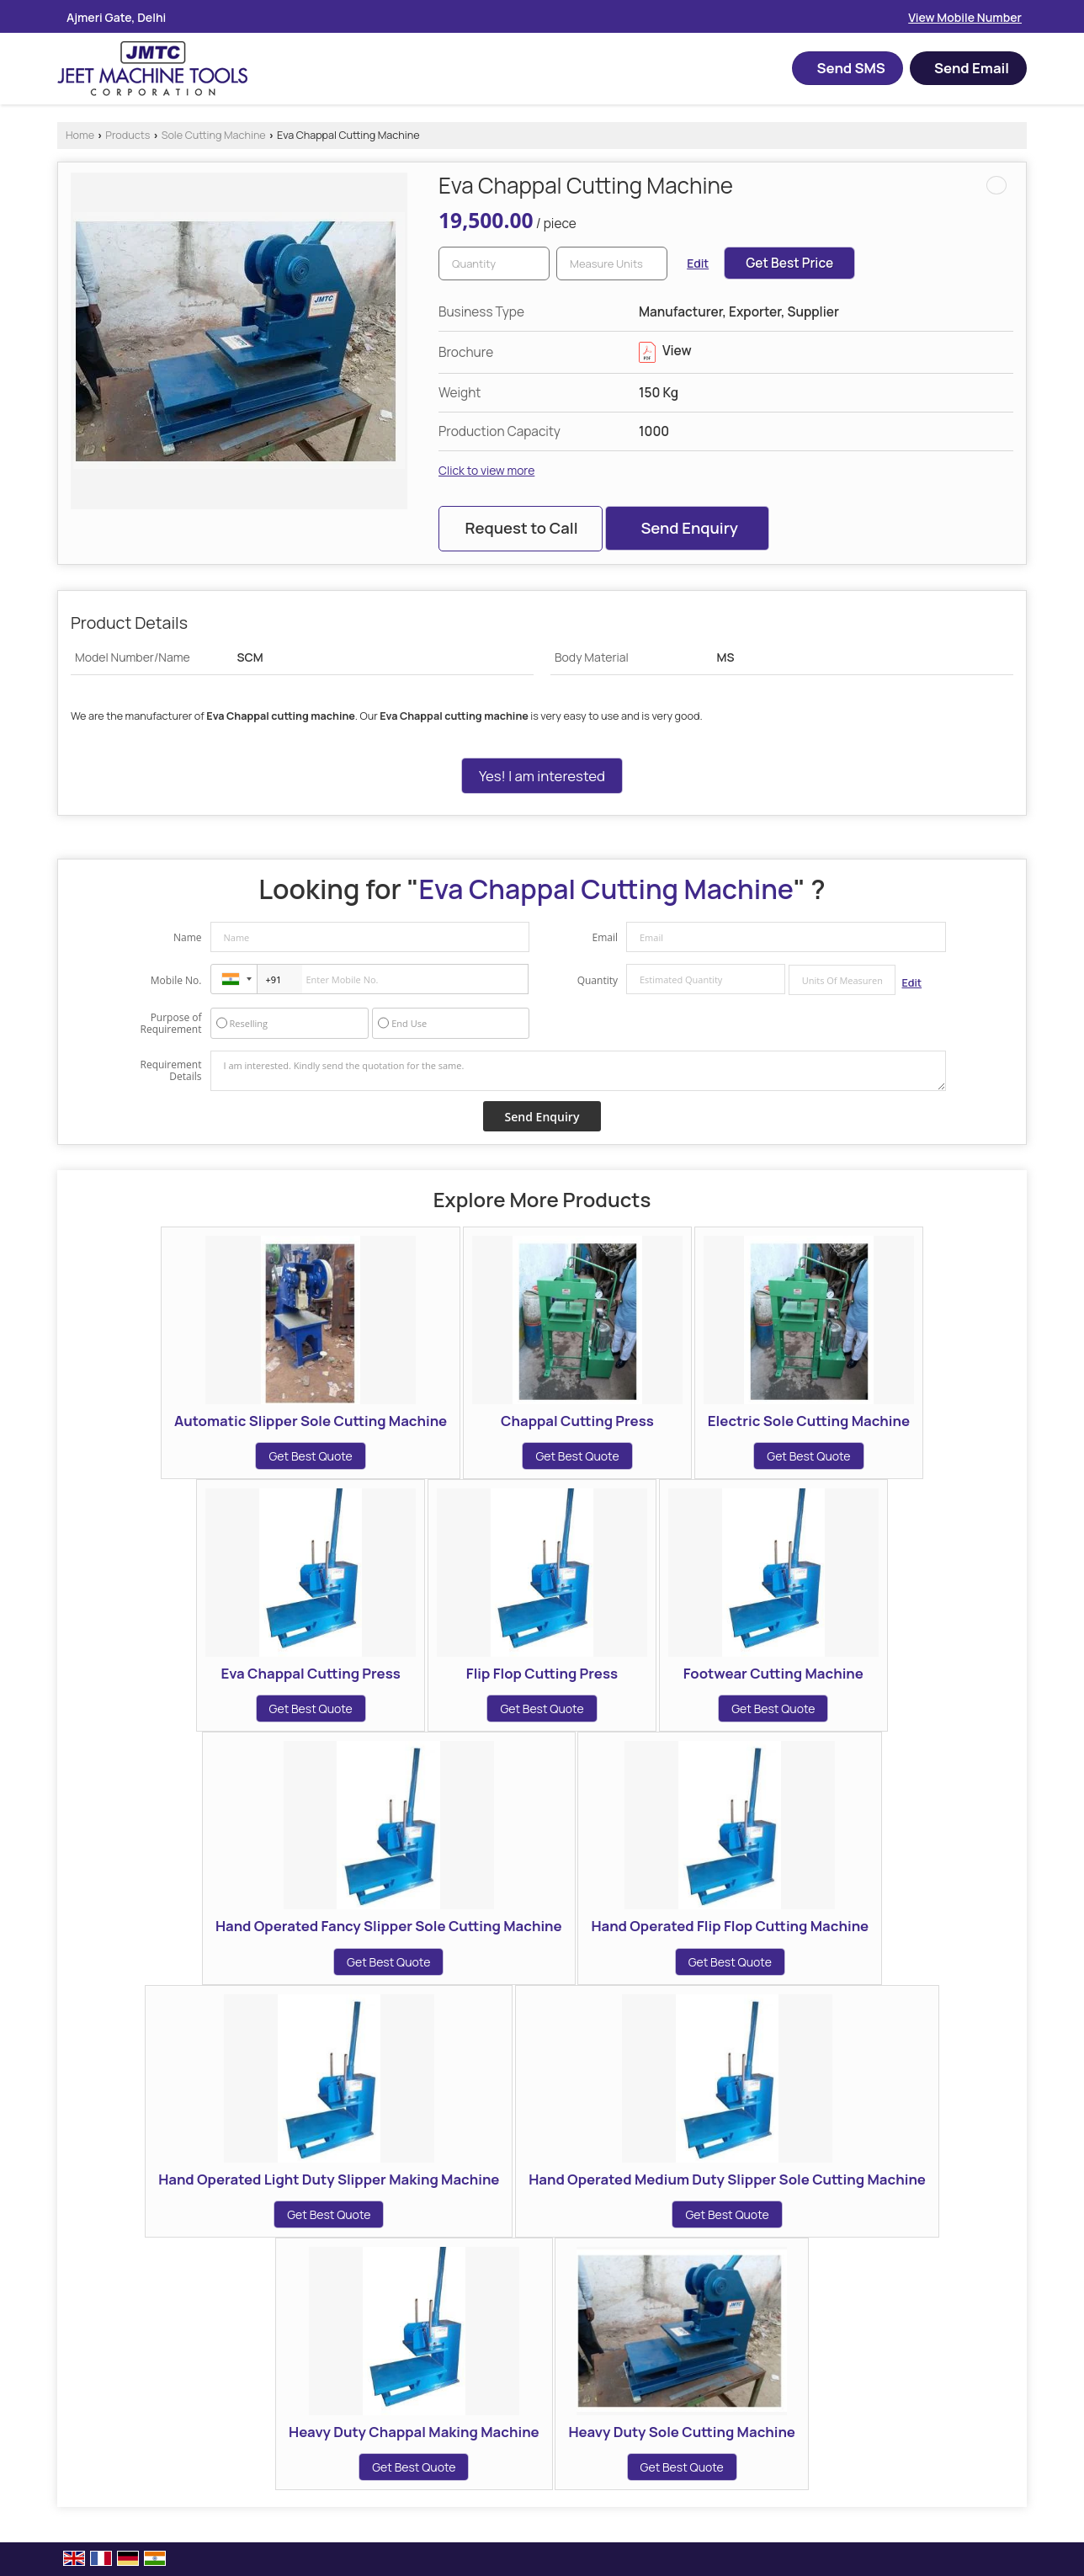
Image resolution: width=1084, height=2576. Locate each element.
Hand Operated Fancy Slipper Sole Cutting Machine (388, 1925)
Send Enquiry (688, 528)
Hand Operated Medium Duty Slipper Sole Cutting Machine (727, 2179)
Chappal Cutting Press (577, 1420)
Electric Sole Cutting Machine (809, 1420)
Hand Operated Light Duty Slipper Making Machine (328, 2179)
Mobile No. (176, 980)
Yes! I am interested (542, 775)
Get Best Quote (310, 1456)
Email (605, 937)
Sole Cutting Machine (214, 135)
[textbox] (611, 263)
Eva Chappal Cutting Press (310, 1673)
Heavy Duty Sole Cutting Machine (681, 2431)
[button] (965, 17)
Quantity (597, 980)
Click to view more (486, 470)
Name (187, 937)
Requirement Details (170, 1071)
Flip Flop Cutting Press (542, 1673)
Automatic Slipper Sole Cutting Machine (310, 1420)
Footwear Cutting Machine (773, 1673)
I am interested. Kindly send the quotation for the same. (578, 1071)
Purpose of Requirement (170, 1023)
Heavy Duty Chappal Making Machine (414, 2431)
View (665, 350)
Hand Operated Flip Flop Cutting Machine (730, 1925)
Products (127, 135)
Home (80, 135)
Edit (698, 263)
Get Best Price (789, 263)
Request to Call (521, 528)
